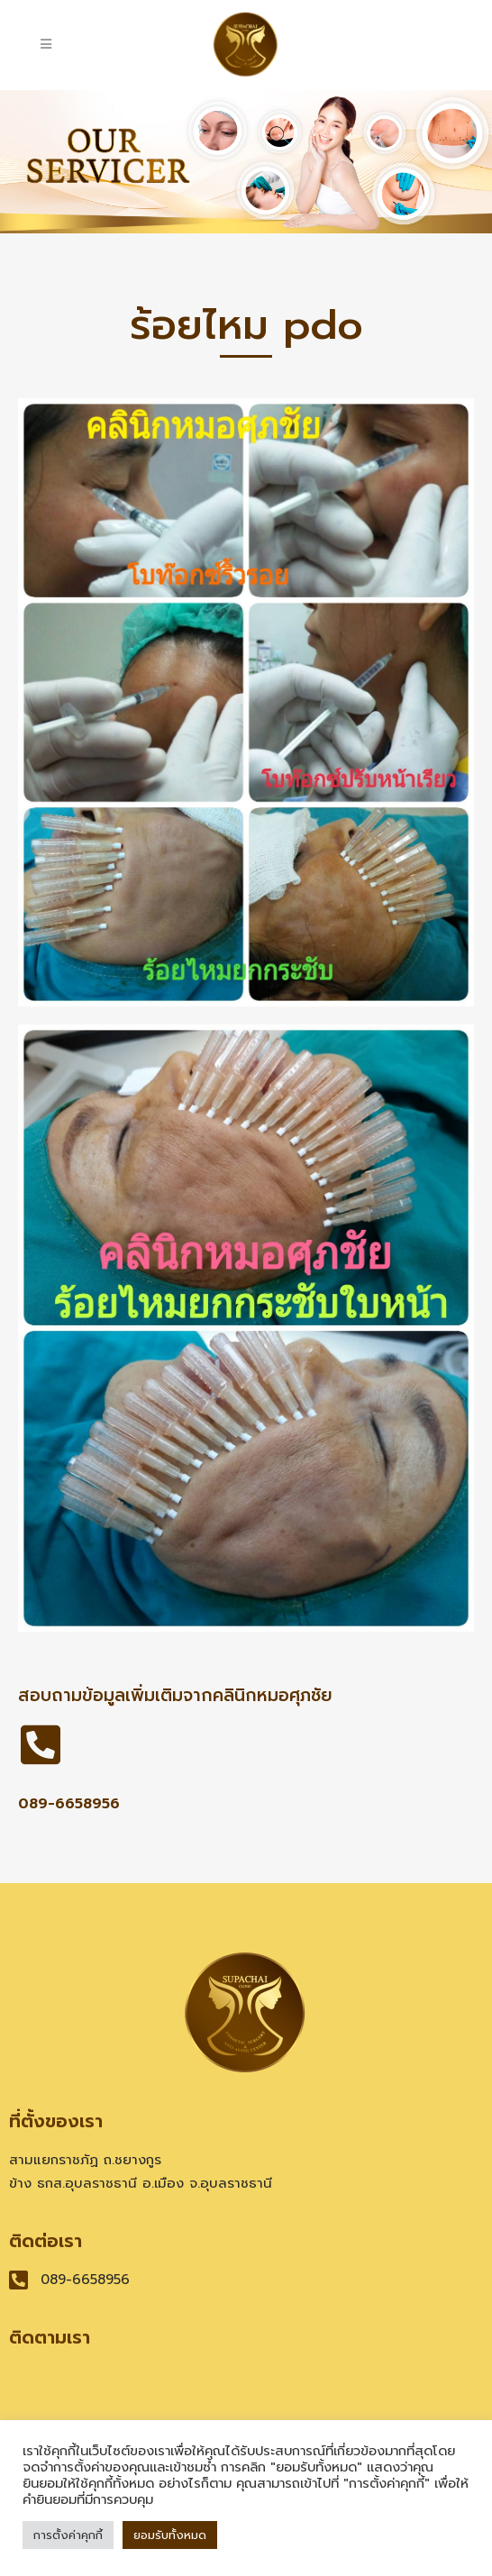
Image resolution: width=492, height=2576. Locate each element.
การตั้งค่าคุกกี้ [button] (68, 2535)
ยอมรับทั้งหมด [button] (169, 2535)
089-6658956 (69, 1804)
